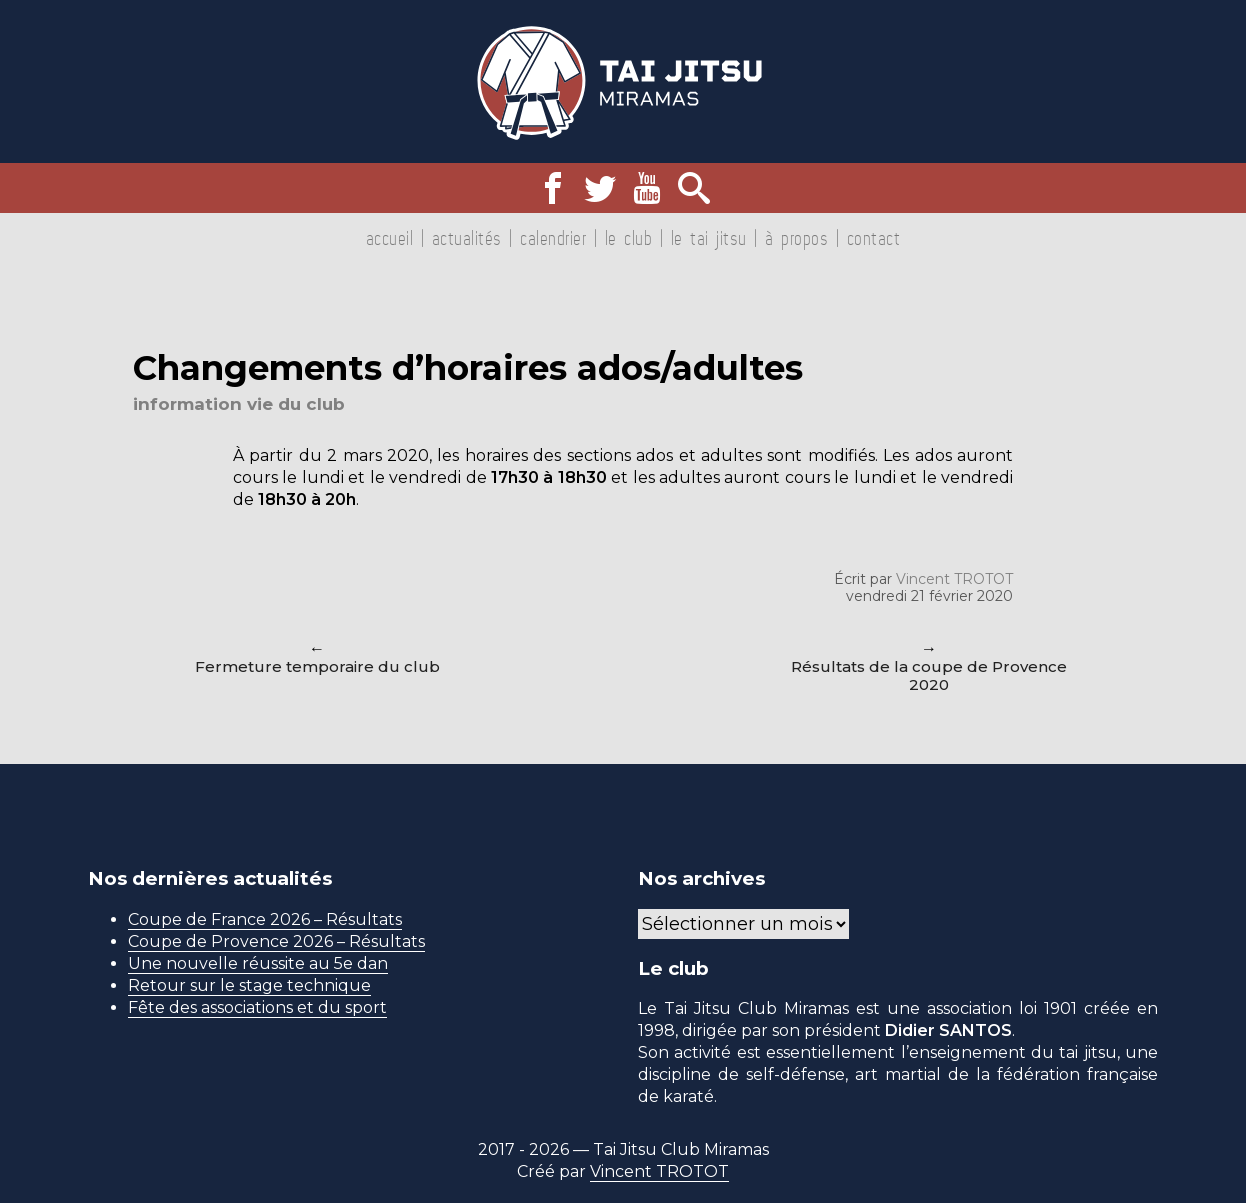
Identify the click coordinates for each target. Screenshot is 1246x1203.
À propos (796, 238)
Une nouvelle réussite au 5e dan (258, 963)
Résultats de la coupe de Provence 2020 (929, 675)
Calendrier (553, 238)
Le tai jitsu (709, 238)
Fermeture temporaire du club (317, 666)
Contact (874, 238)
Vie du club (296, 404)
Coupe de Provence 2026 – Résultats (276, 941)
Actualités (467, 238)
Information (187, 404)
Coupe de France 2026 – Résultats (265, 919)
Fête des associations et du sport (257, 1007)
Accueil (390, 238)
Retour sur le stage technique (249, 985)
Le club (629, 238)
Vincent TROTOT (954, 579)
